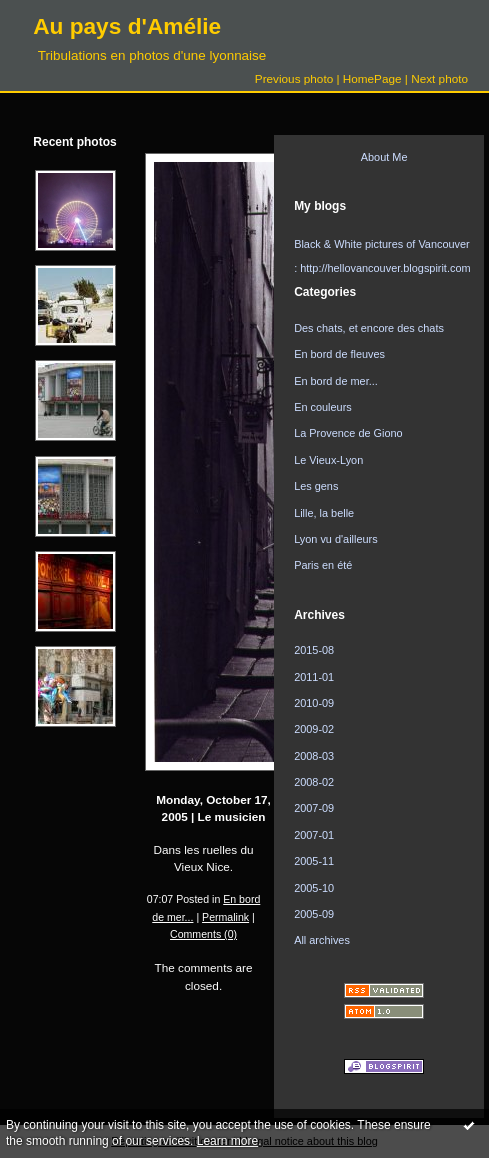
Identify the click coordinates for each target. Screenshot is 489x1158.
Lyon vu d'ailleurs (336, 539)
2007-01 (314, 835)
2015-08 (314, 650)
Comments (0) (203, 934)
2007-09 (314, 808)
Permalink (225, 917)
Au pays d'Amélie (127, 26)
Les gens (316, 486)
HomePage (372, 78)
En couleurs (323, 407)
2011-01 (314, 677)
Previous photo (294, 78)
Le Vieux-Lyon (328, 460)
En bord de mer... (336, 381)
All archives (322, 940)
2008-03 (314, 756)
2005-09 (314, 914)
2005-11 (314, 861)
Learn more (227, 1141)
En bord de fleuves (339, 354)
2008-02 (314, 782)
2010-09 (314, 703)
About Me (384, 157)
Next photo (439, 78)
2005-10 (314, 888)
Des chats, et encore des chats (369, 328)
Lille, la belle (324, 513)
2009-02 (314, 729)
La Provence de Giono (348, 433)
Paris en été (323, 565)
